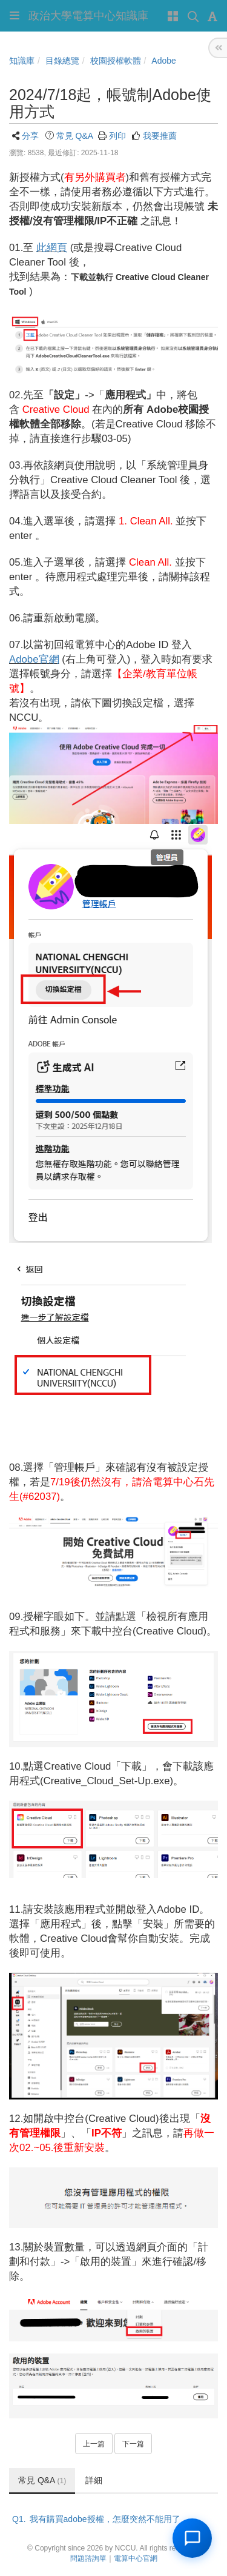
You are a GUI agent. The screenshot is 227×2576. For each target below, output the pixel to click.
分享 (30, 136)
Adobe (163, 60)
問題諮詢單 (88, 2558)
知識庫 (22, 60)
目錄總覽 (62, 60)
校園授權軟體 (115, 60)
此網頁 (51, 247)
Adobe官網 (34, 659)
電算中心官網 (135, 2558)
